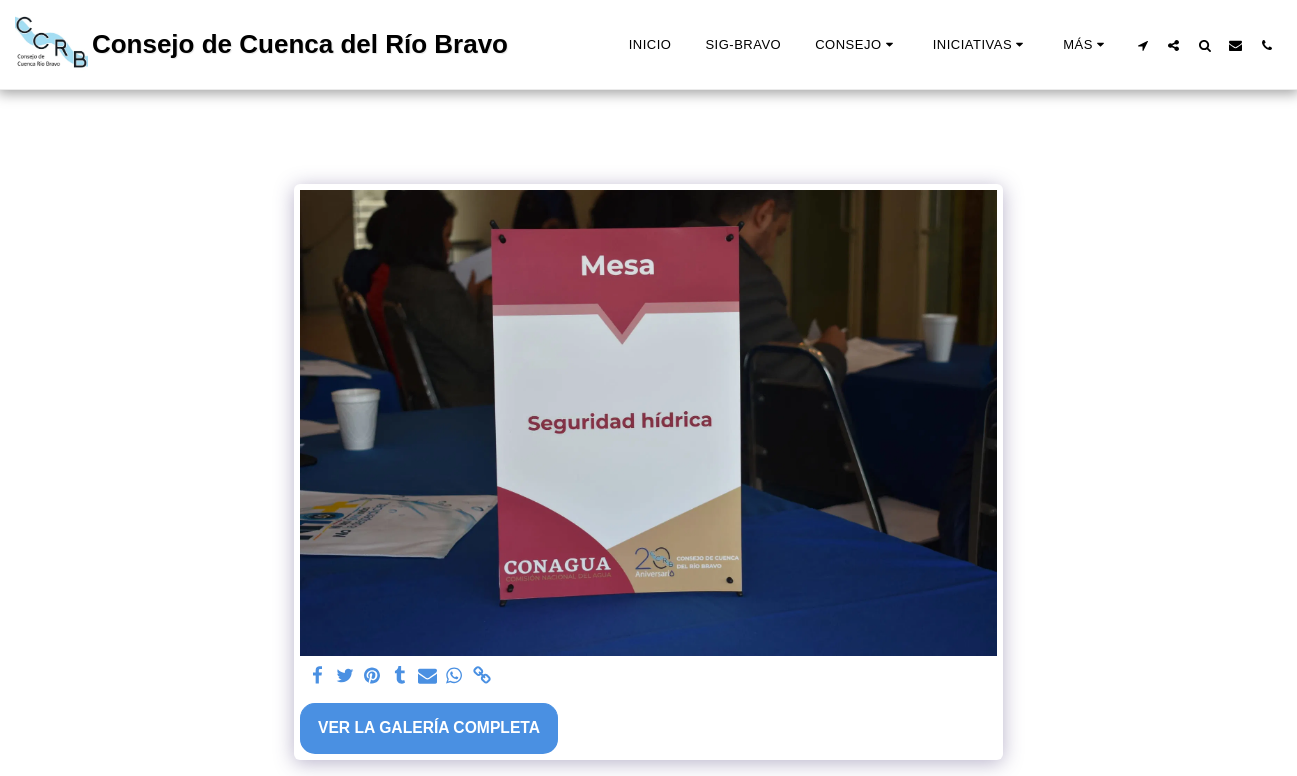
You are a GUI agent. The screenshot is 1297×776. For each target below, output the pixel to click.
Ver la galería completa (429, 727)
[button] (856, 45)
